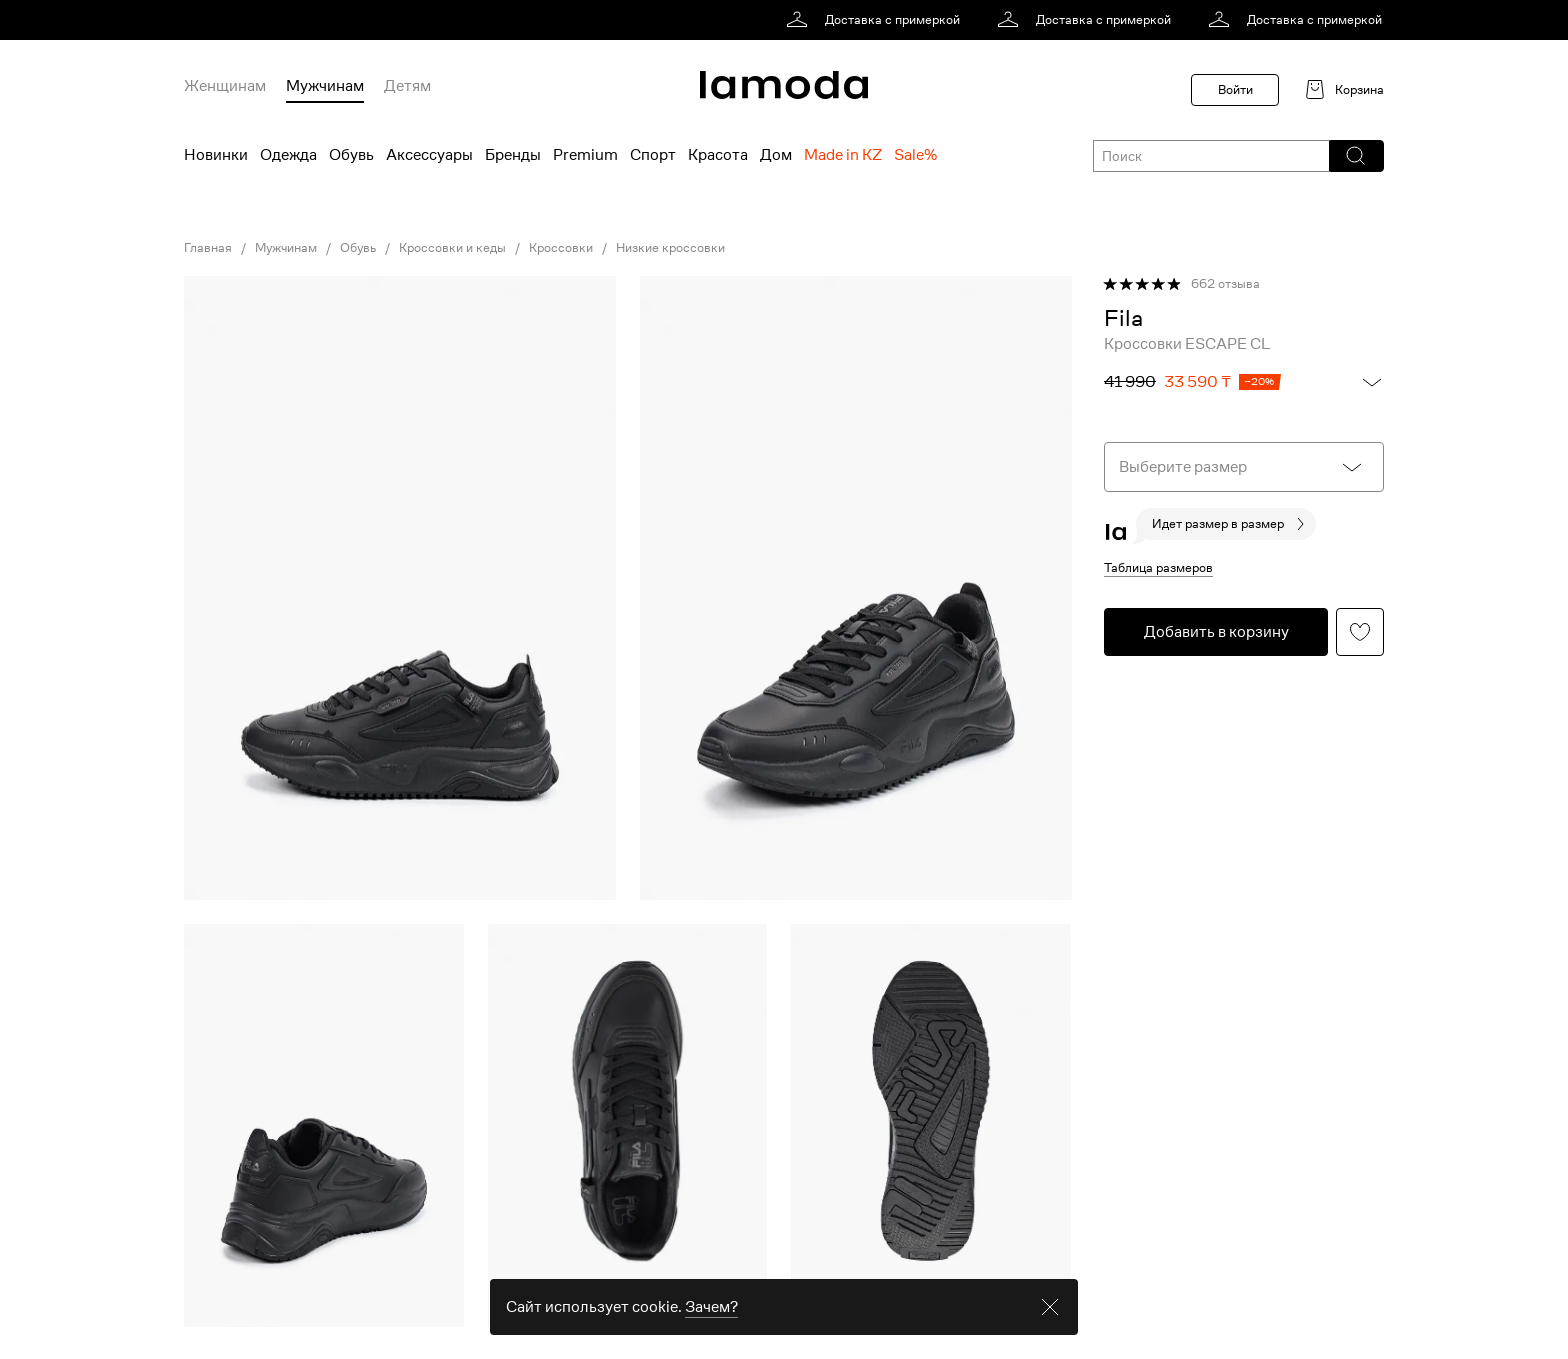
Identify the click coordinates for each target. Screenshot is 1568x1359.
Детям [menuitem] (407, 86)
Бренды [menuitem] (513, 155)
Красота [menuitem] (718, 155)
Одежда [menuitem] (288, 155)
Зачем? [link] (711, 1331)
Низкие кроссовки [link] (670, 248)
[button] (1355, 156)
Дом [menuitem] (776, 155)
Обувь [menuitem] (351, 155)
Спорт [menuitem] (653, 155)
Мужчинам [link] (286, 248)
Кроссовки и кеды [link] (452, 248)
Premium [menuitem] (585, 155)
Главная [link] (208, 248)
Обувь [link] (358, 248)
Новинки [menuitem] (216, 155)
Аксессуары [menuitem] (429, 155)
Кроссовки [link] (561, 248)
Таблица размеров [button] (1158, 567)
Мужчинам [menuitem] (325, 86)
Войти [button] (1235, 89)
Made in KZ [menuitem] (843, 155)
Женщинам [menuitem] (225, 86)
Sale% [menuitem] (915, 155)
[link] (876, 20)
